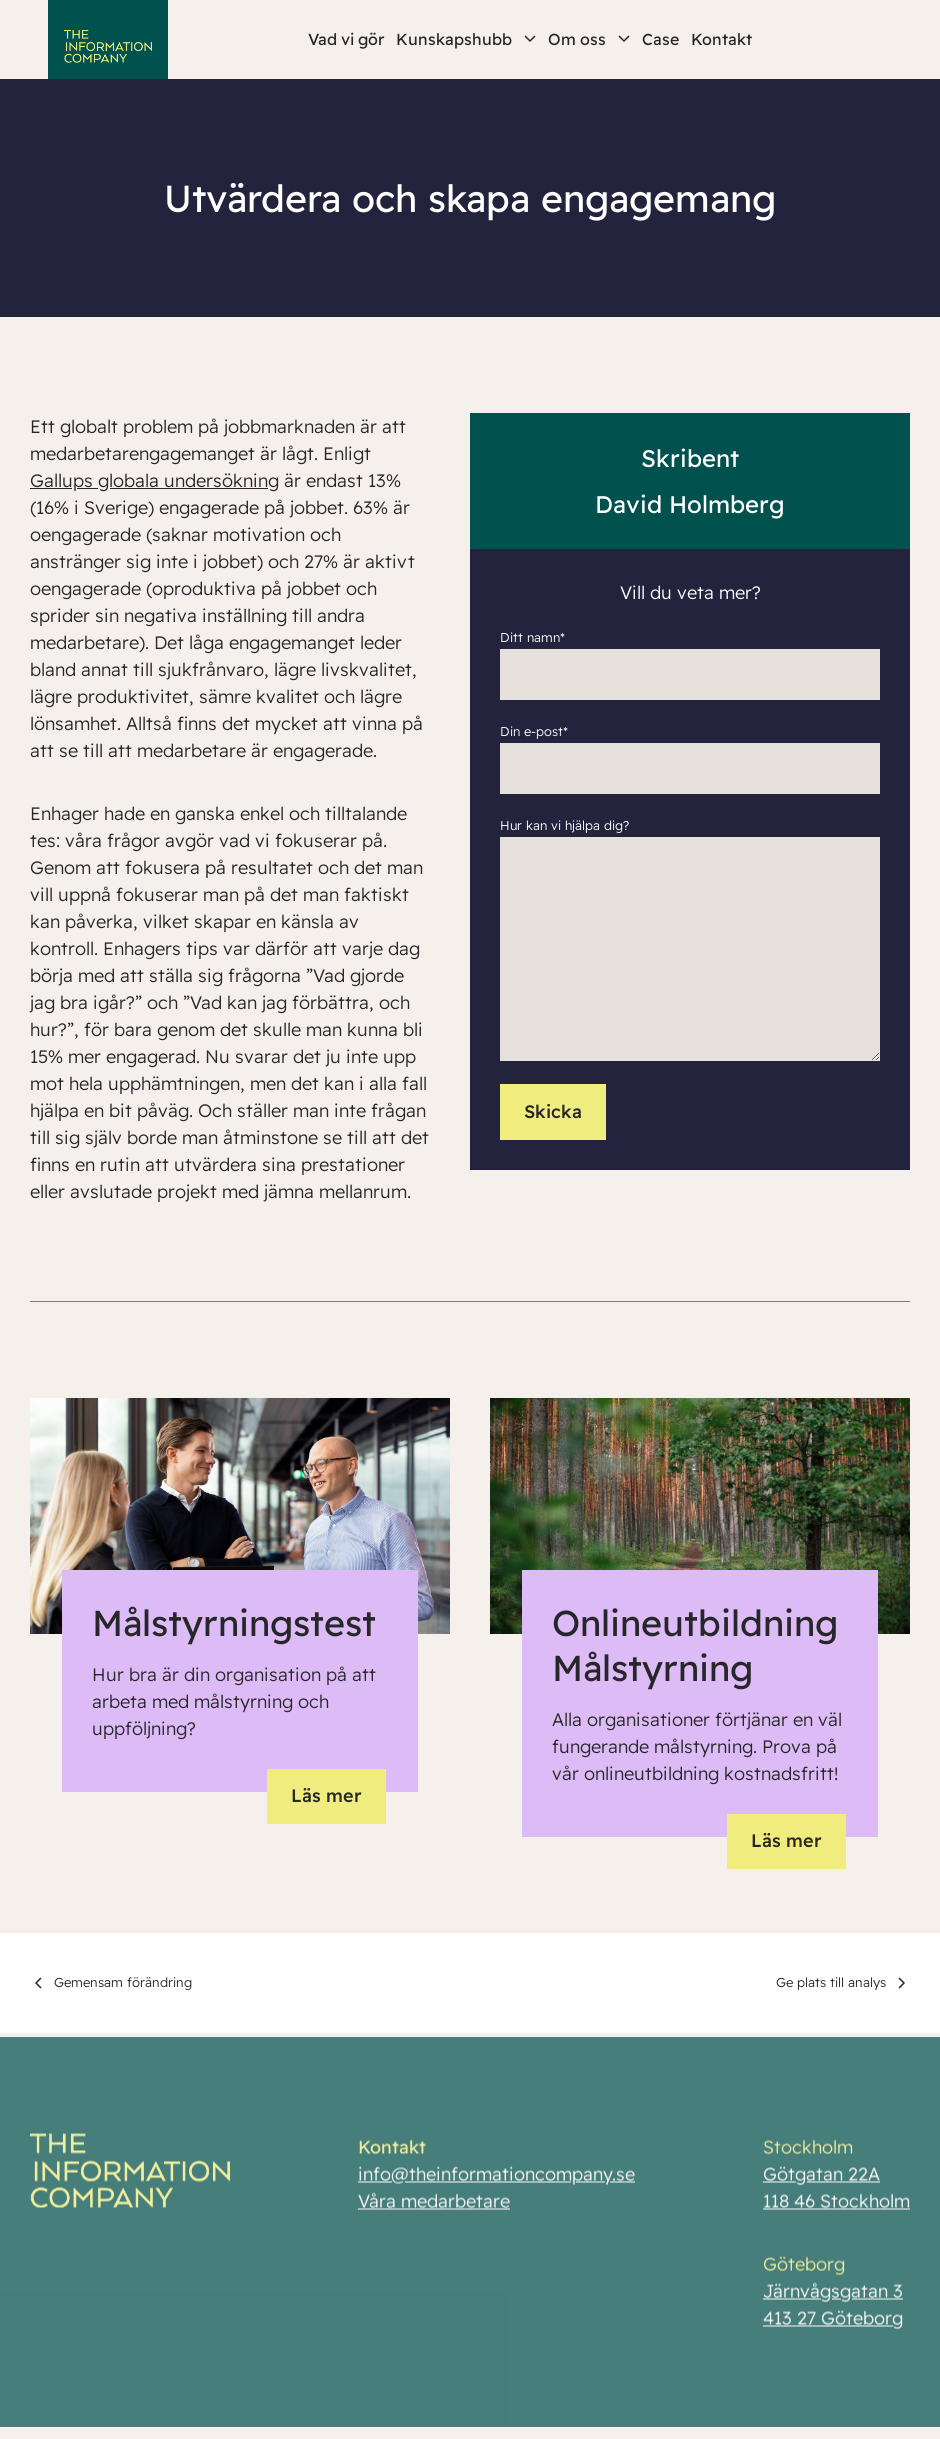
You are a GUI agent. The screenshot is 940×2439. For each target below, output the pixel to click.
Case (660, 39)
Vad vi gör (346, 39)
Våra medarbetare (434, 2206)
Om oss (589, 39)
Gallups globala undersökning (154, 480)
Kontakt (721, 39)
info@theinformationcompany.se (496, 2179)
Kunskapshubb (466, 39)
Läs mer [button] (326, 1795)
